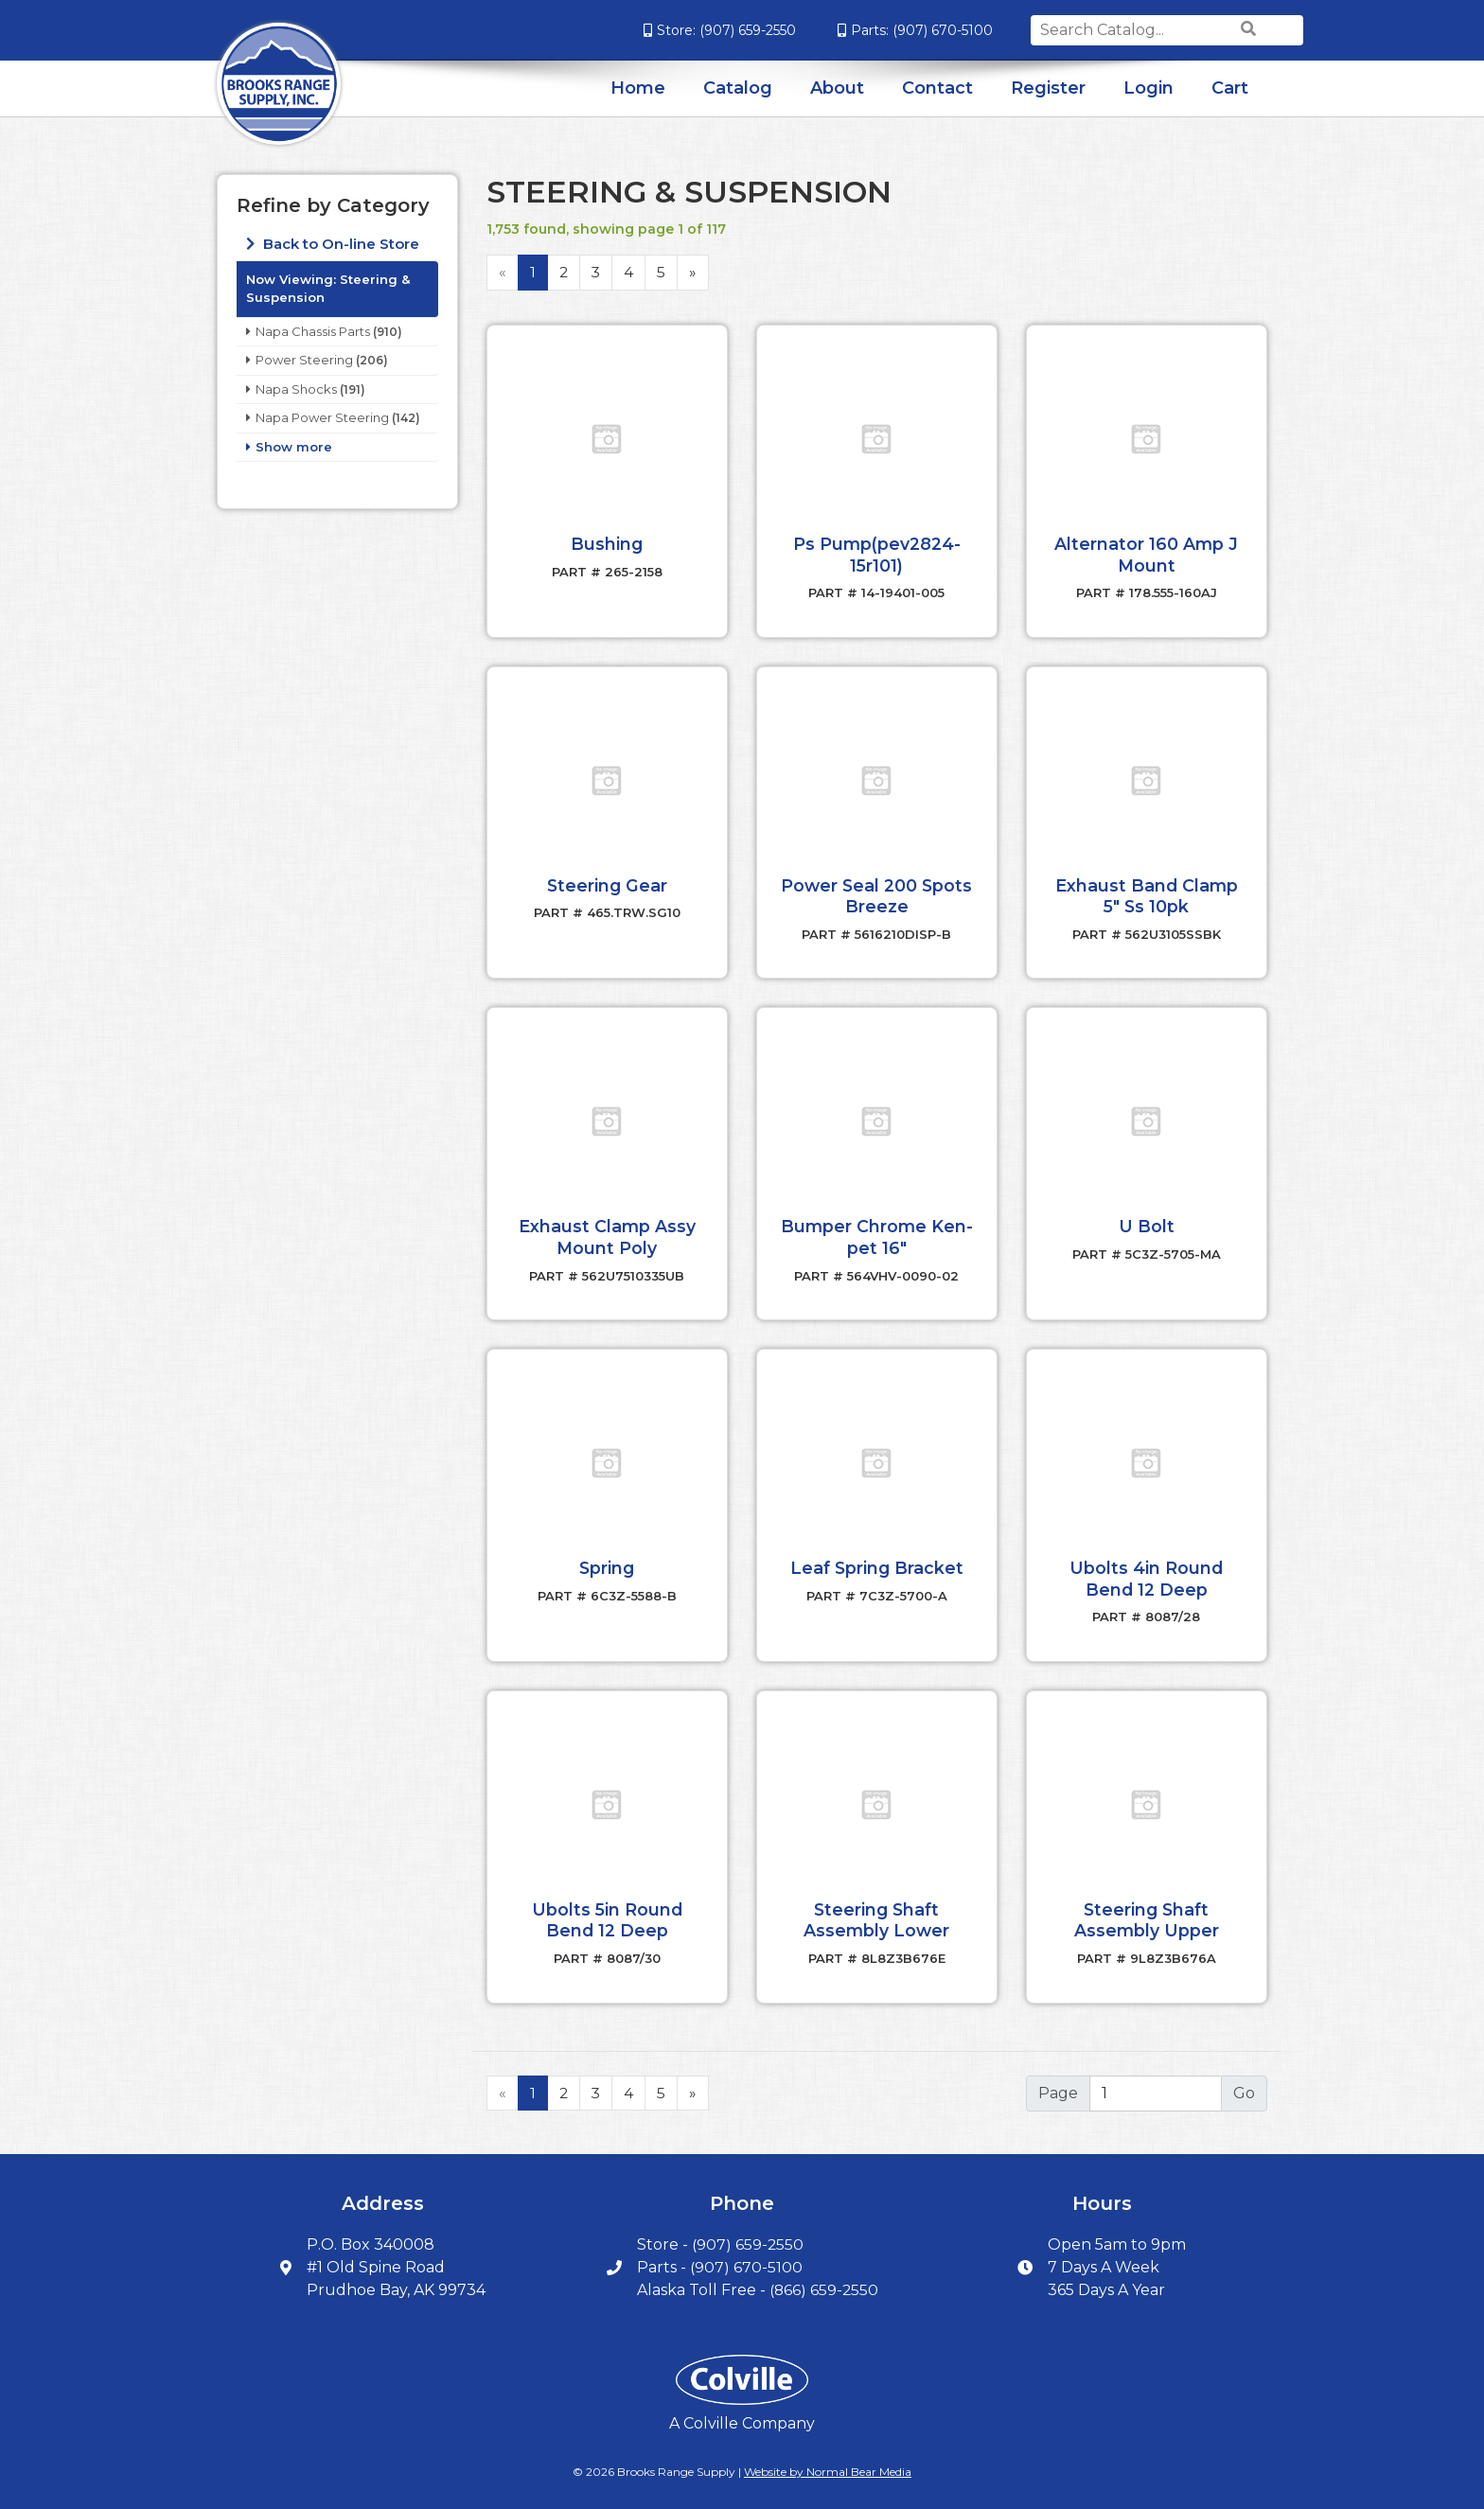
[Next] (695, 273)
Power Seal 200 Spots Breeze (877, 893)
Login (1148, 88)
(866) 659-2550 (823, 2281)
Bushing (607, 543)
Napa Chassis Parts (313, 331)
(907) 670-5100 (895, 30)
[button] (606, 439)
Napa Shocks (296, 389)
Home (637, 88)
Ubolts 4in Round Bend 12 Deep (1146, 1572)
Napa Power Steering (322, 417)
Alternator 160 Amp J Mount (1146, 553)
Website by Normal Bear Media (827, 2462)
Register (1048, 88)
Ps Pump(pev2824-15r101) (877, 553)
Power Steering (304, 359)
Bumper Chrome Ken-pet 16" (877, 1233)
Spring (606, 1561)
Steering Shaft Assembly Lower (876, 1912)
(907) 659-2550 (700, 30)
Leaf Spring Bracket (876, 1561)
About (837, 88)
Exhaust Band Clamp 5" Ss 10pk (1146, 893)
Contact (937, 88)
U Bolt (1147, 1222)
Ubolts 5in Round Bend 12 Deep (607, 1912)
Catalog (737, 88)
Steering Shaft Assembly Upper (1146, 1912)
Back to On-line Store (339, 244)
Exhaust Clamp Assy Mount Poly (607, 1233)
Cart (1229, 88)
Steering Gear (607, 883)
